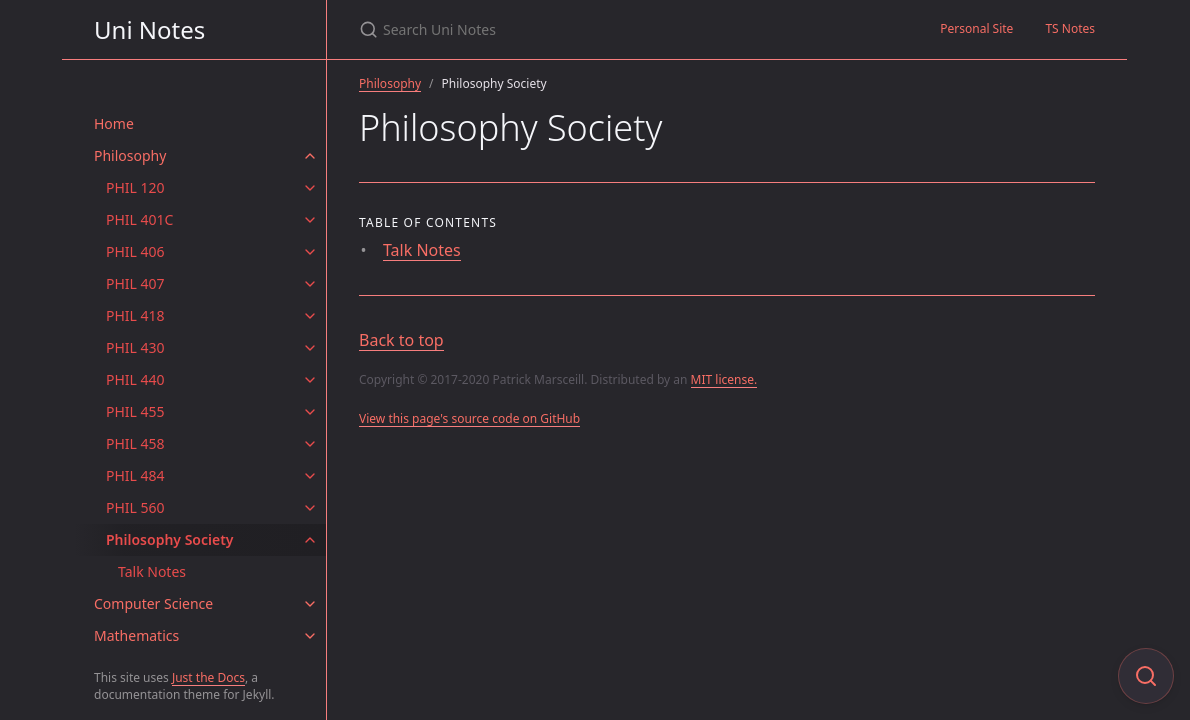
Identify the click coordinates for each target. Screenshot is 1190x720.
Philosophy (130, 155)
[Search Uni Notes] (595, 29)
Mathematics (136, 635)
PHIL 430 (135, 347)
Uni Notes (149, 29)
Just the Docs (208, 677)
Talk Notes (152, 571)
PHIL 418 (135, 315)
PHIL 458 (135, 443)
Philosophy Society (170, 539)
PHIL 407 (135, 283)
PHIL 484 (135, 475)
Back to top (401, 340)
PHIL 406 (135, 251)
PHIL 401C (139, 219)
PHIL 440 (135, 379)
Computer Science (153, 603)
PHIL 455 (135, 411)
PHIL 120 (135, 187)
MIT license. (724, 379)
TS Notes (1070, 28)
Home (114, 123)
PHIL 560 (135, 507)
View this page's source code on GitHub (469, 418)
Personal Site (976, 28)
